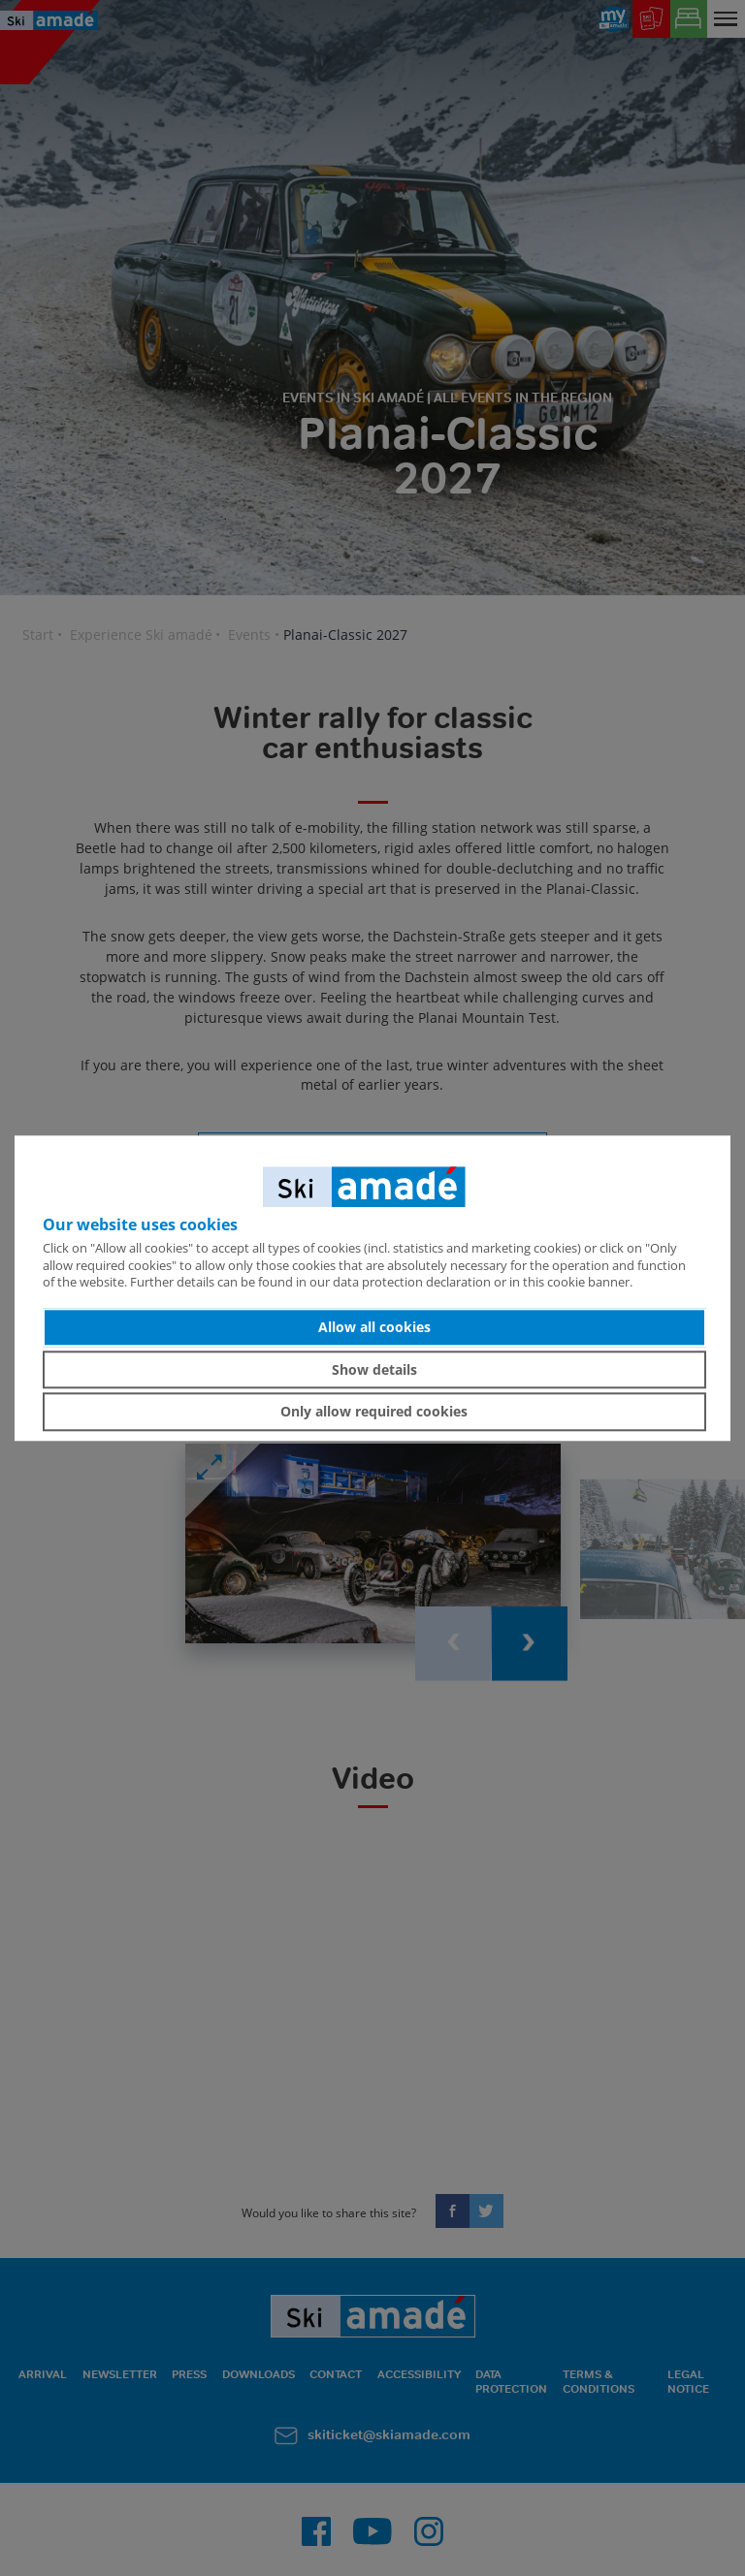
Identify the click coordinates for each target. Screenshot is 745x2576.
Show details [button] (374, 1369)
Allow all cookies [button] (374, 1327)
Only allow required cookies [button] (374, 1411)
